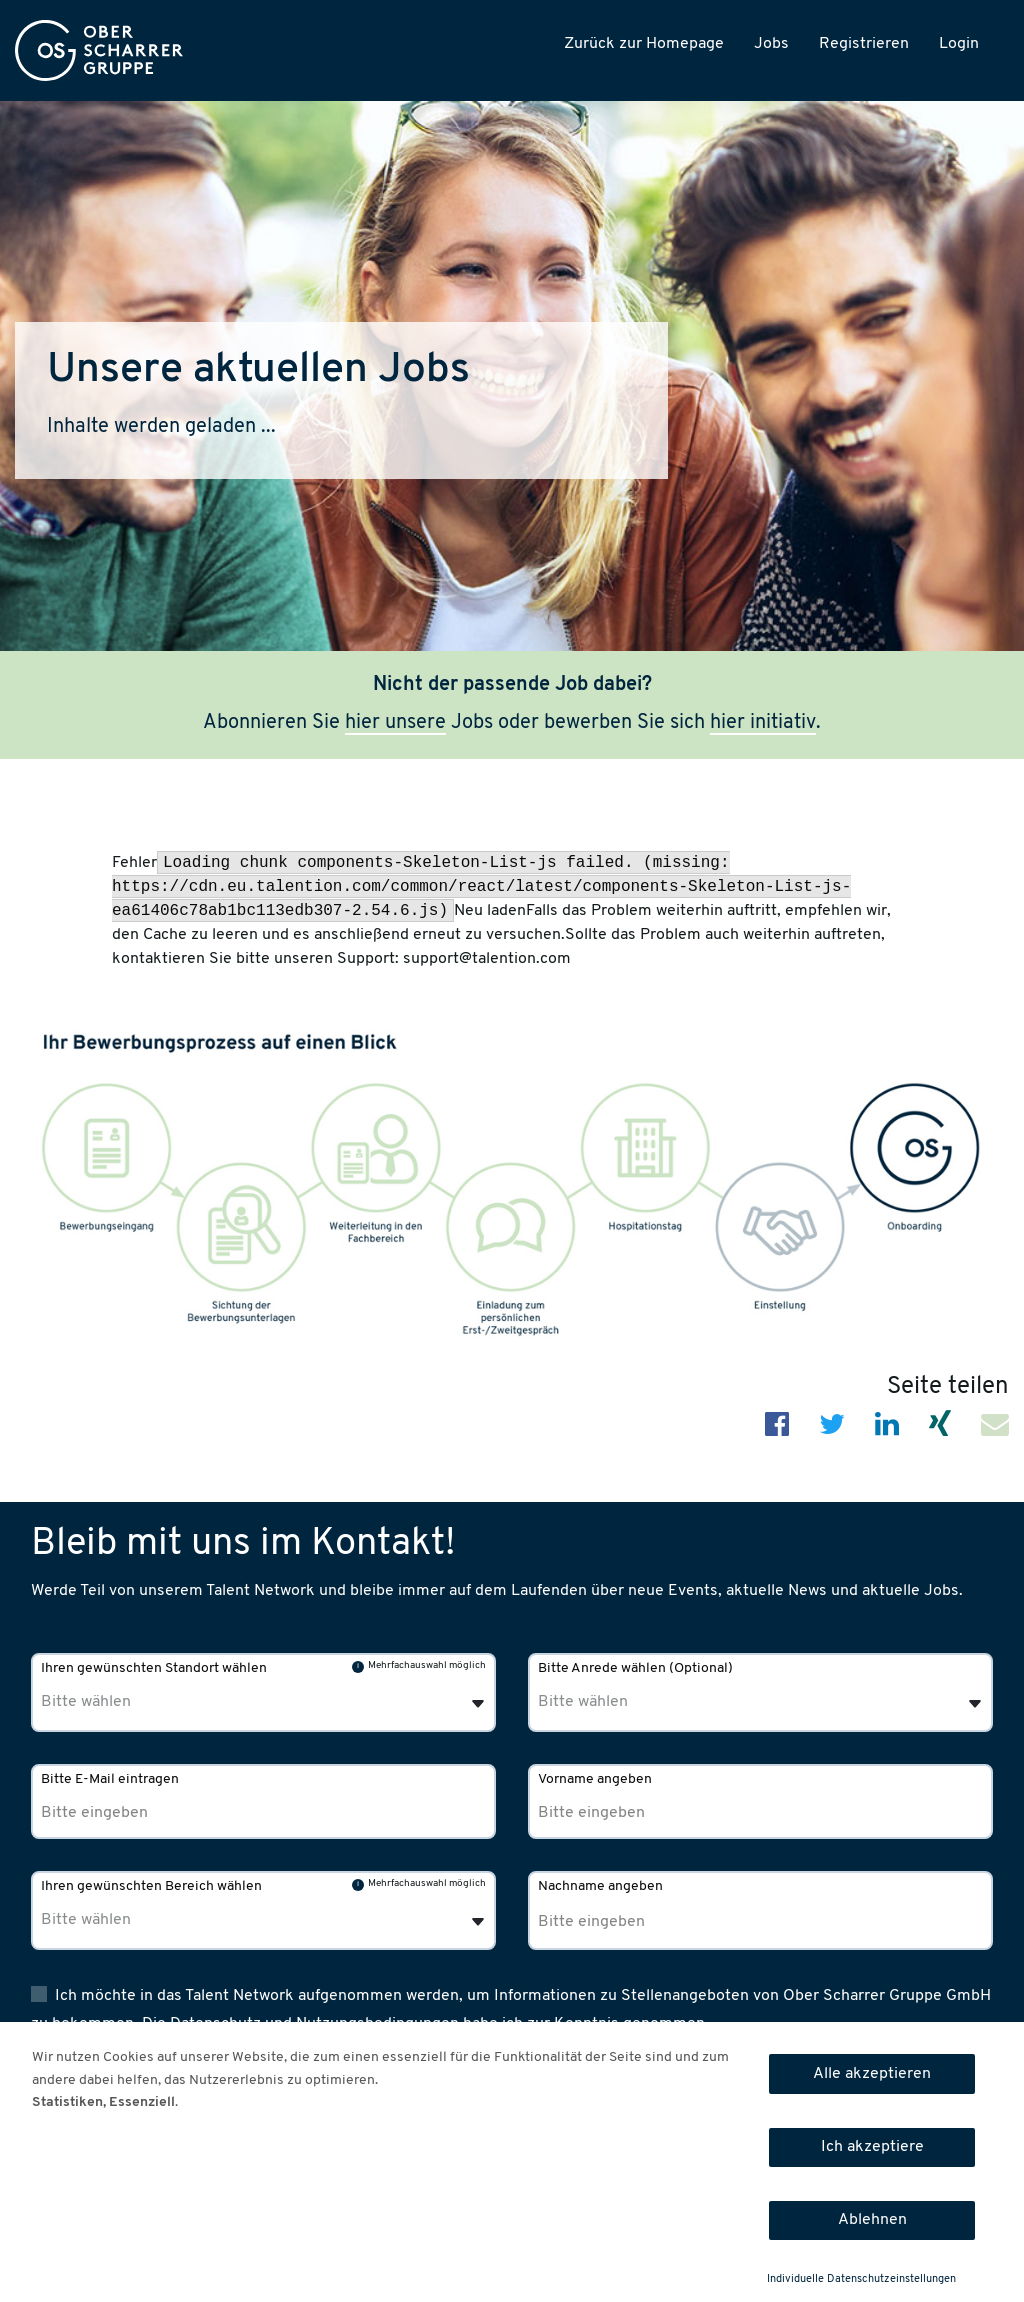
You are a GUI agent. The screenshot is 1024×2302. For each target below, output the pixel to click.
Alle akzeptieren (872, 2074)
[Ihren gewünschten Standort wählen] (143, 1702)
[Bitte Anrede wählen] (640, 1702)
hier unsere (395, 723)
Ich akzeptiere (872, 2147)
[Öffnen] (975, 1704)
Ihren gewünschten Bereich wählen (151, 1886)
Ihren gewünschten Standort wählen (154, 1668)
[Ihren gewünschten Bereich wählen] (143, 1920)
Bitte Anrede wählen (635, 1668)
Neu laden (490, 911)
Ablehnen (872, 2220)
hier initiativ (763, 723)
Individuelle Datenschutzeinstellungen (861, 2279)
